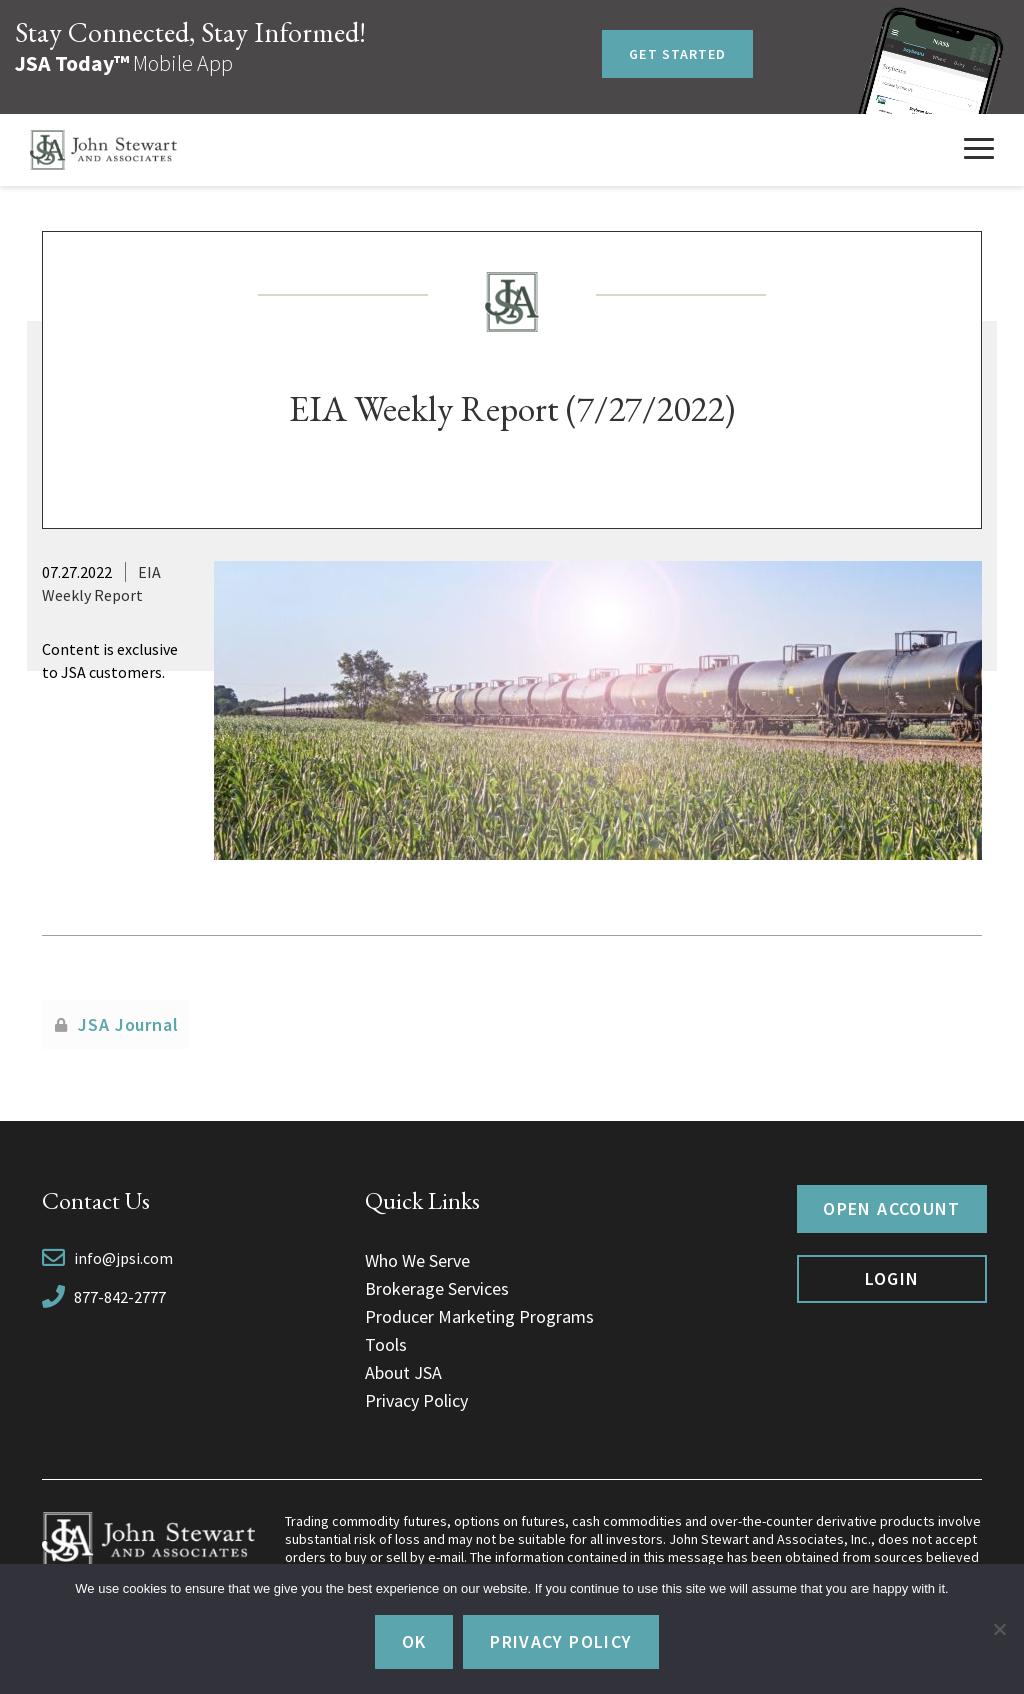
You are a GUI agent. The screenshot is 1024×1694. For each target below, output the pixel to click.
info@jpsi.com (123, 1258)
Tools (386, 1344)
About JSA (403, 1372)
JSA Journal (128, 1024)
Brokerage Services (437, 1288)
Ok (414, 1641)
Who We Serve (417, 1260)
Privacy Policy (416, 1400)
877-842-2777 (120, 1297)
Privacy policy (561, 1641)
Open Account (891, 1208)
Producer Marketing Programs (479, 1316)
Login (892, 1278)
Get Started (677, 54)
